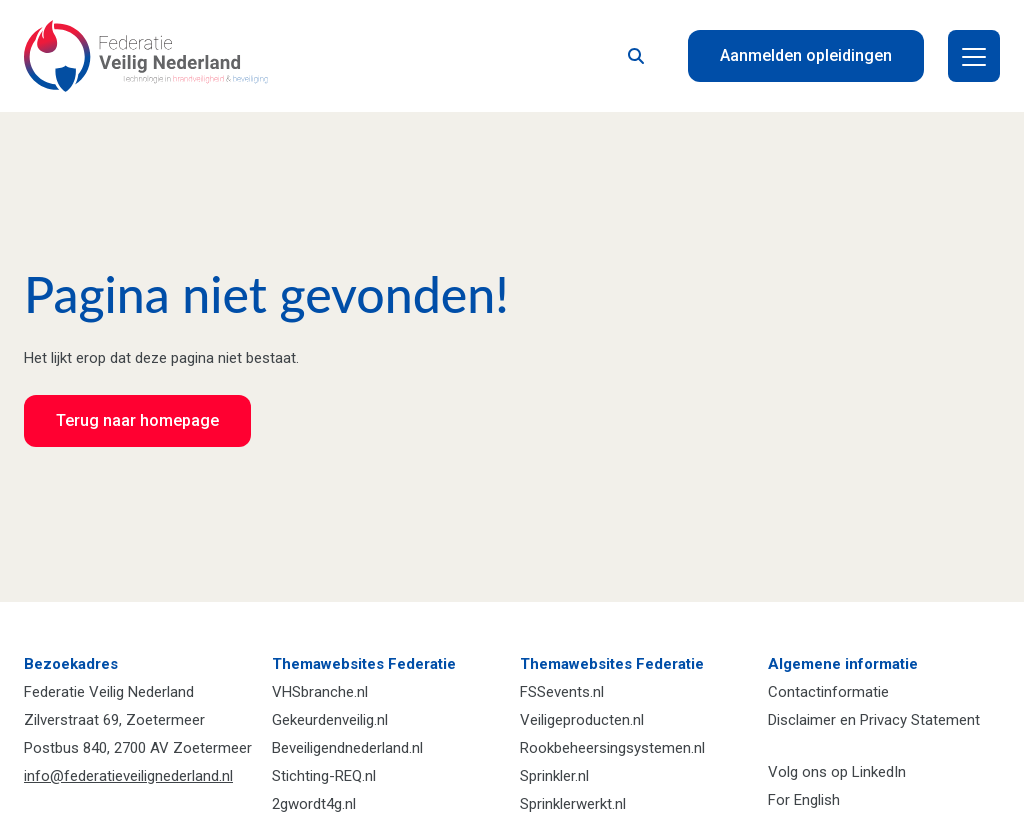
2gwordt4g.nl (314, 804)
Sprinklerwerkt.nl (573, 804)
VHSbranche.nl (320, 692)
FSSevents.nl (562, 692)
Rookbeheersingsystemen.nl (612, 748)
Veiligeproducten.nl (582, 720)
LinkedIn (879, 772)
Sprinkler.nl (554, 776)
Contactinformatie (828, 692)
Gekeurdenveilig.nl (330, 720)
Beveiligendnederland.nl (347, 748)
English (817, 800)
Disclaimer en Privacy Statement (874, 720)
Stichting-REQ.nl (324, 776)
